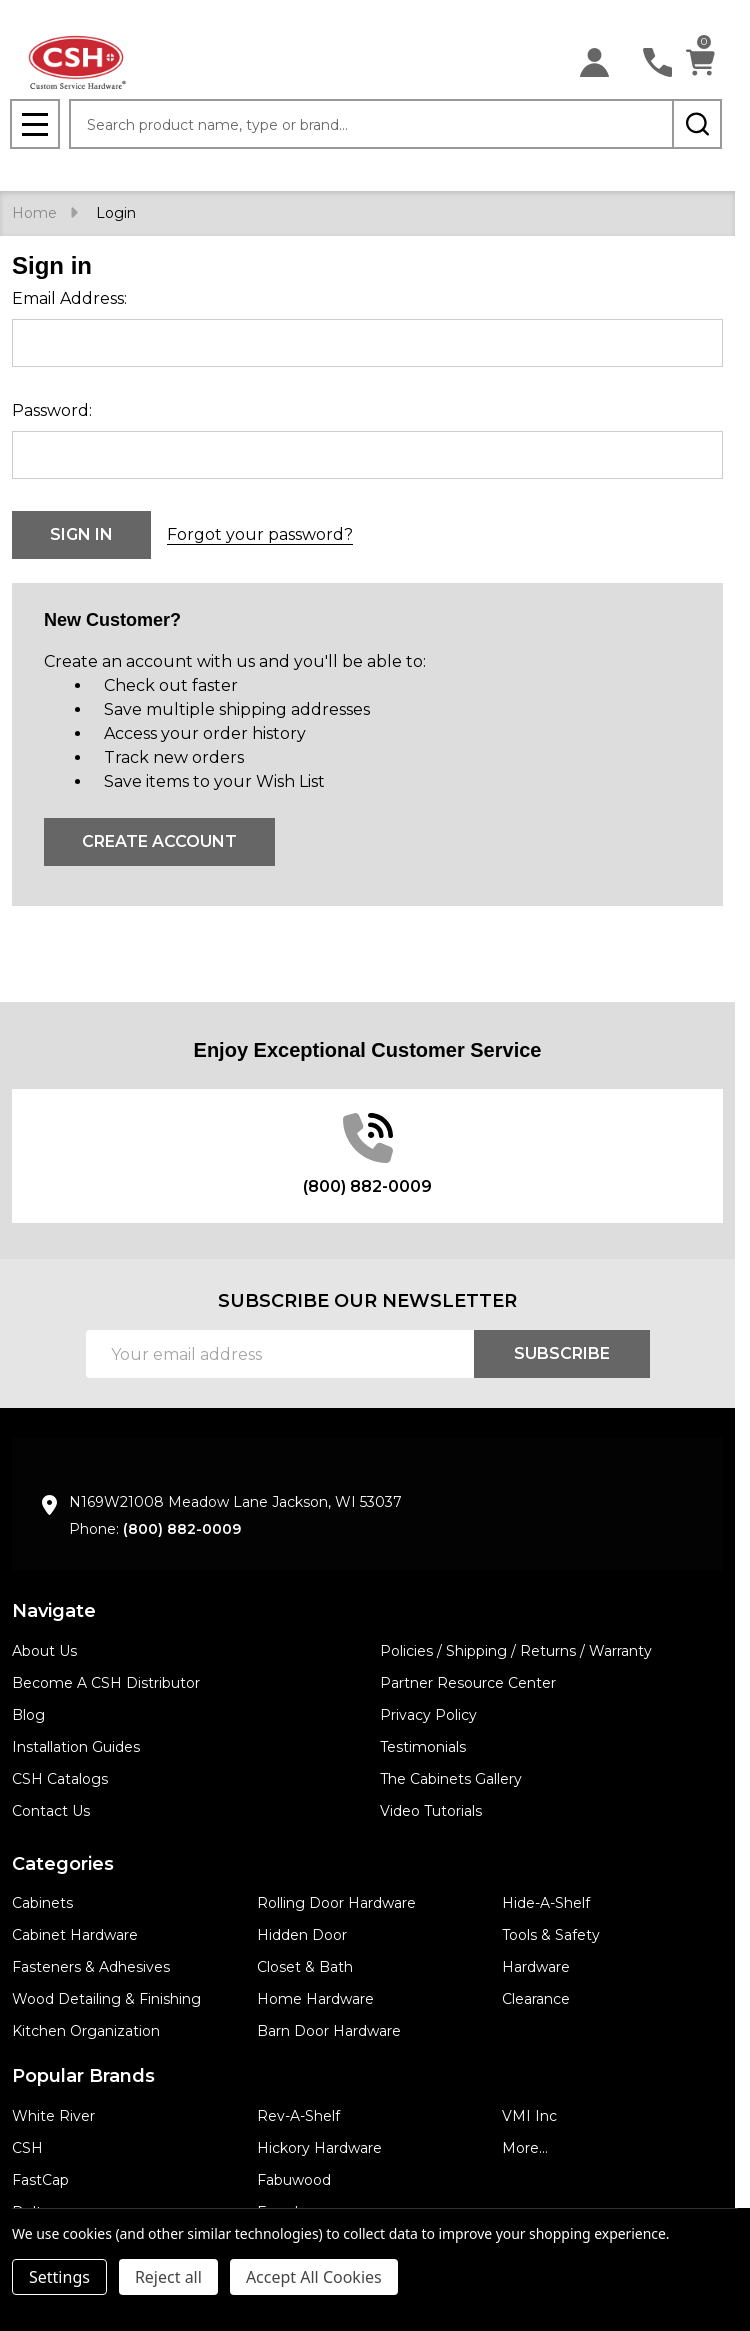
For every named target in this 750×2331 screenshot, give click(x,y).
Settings (59, 2277)
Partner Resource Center (468, 1683)
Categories (63, 1864)
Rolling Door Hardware (336, 1903)
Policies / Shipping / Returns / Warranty (516, 1651)
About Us (44, 1651)
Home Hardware (315, 1999)
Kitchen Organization (86, 2031)
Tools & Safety (551, 1935)
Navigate (54, 1611)
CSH (27, 2148)
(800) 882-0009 (182, 1529)
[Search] (697, 124)
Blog (28, 1715)
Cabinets (42, 1903)
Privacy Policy (428, 1715)
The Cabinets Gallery (451, 1779)
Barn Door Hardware (329, 2031)
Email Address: (69, 298)
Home (34, 213)
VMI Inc (529, 2116)
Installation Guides (76, 1747)
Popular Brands (83, 2076)
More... (525, 2148)
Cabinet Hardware (75, 1935)
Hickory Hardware (319, 2148)
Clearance (536, 1999)
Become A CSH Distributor (106, 1683)
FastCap (40, 2180)
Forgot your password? (260, 534)
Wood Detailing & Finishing (106, 1999)
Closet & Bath (305, 1967)
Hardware (536, 1967)
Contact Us (51, 1811)
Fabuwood (294, 2180)
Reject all (168, 2277)
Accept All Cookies (314, 2277)
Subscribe (562, 1353)
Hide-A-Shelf (546, 1903)
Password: (52, 410)
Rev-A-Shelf (298, 2116)
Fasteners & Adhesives (91, 1967)
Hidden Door (302, 1935)
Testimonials (423, 1747)
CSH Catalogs (60, 1779)
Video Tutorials (431, 1811)
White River (53, 2116)
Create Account (159, 841)
